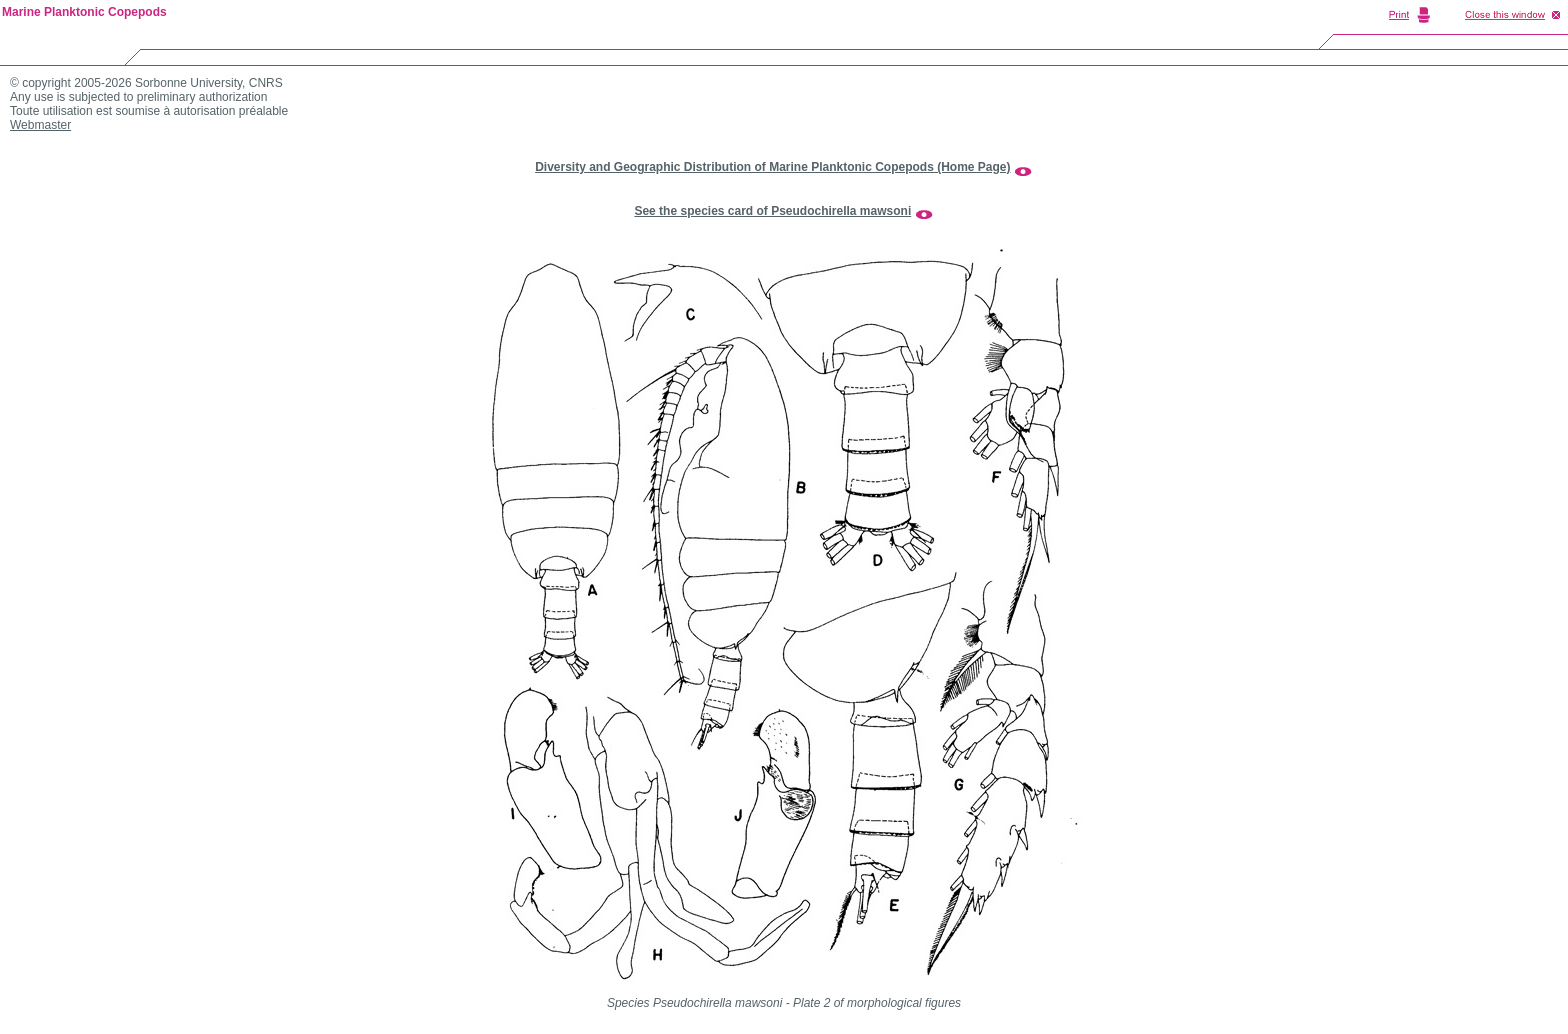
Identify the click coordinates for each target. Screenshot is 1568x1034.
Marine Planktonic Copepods (84, 12)
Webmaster (40, 125)
